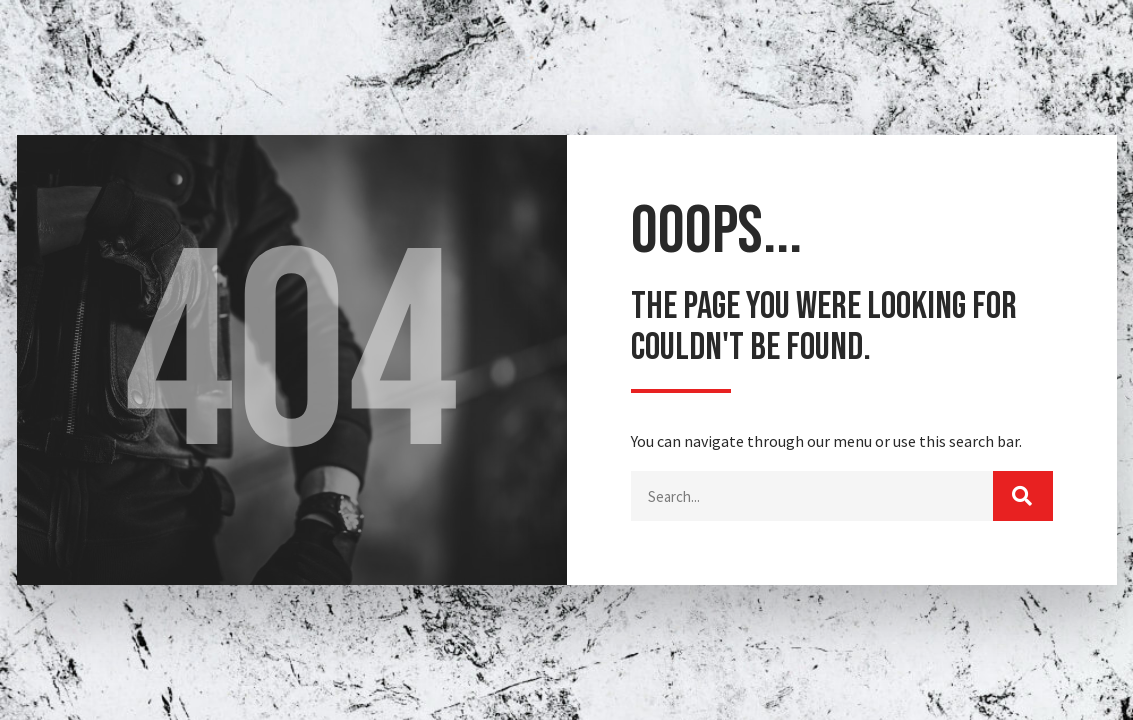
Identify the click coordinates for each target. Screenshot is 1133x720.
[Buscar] (1023, 497)
